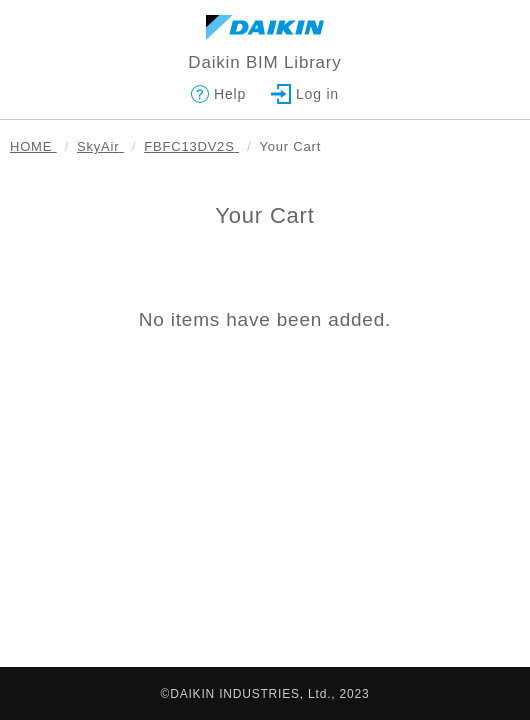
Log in (305, 94)
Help (218, 94)
